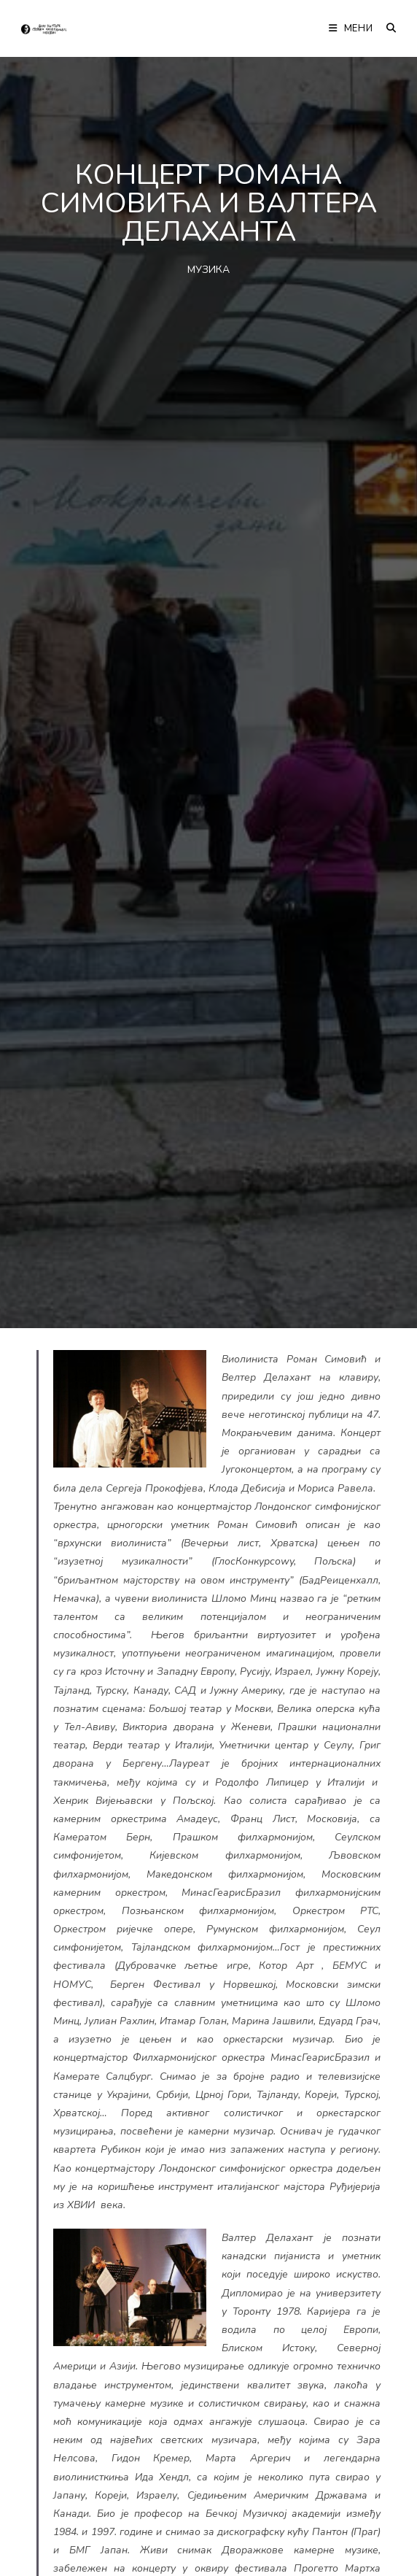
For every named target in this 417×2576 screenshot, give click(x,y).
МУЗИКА (208, 270)
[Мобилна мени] (352, 28)
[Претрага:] (386, 28)
